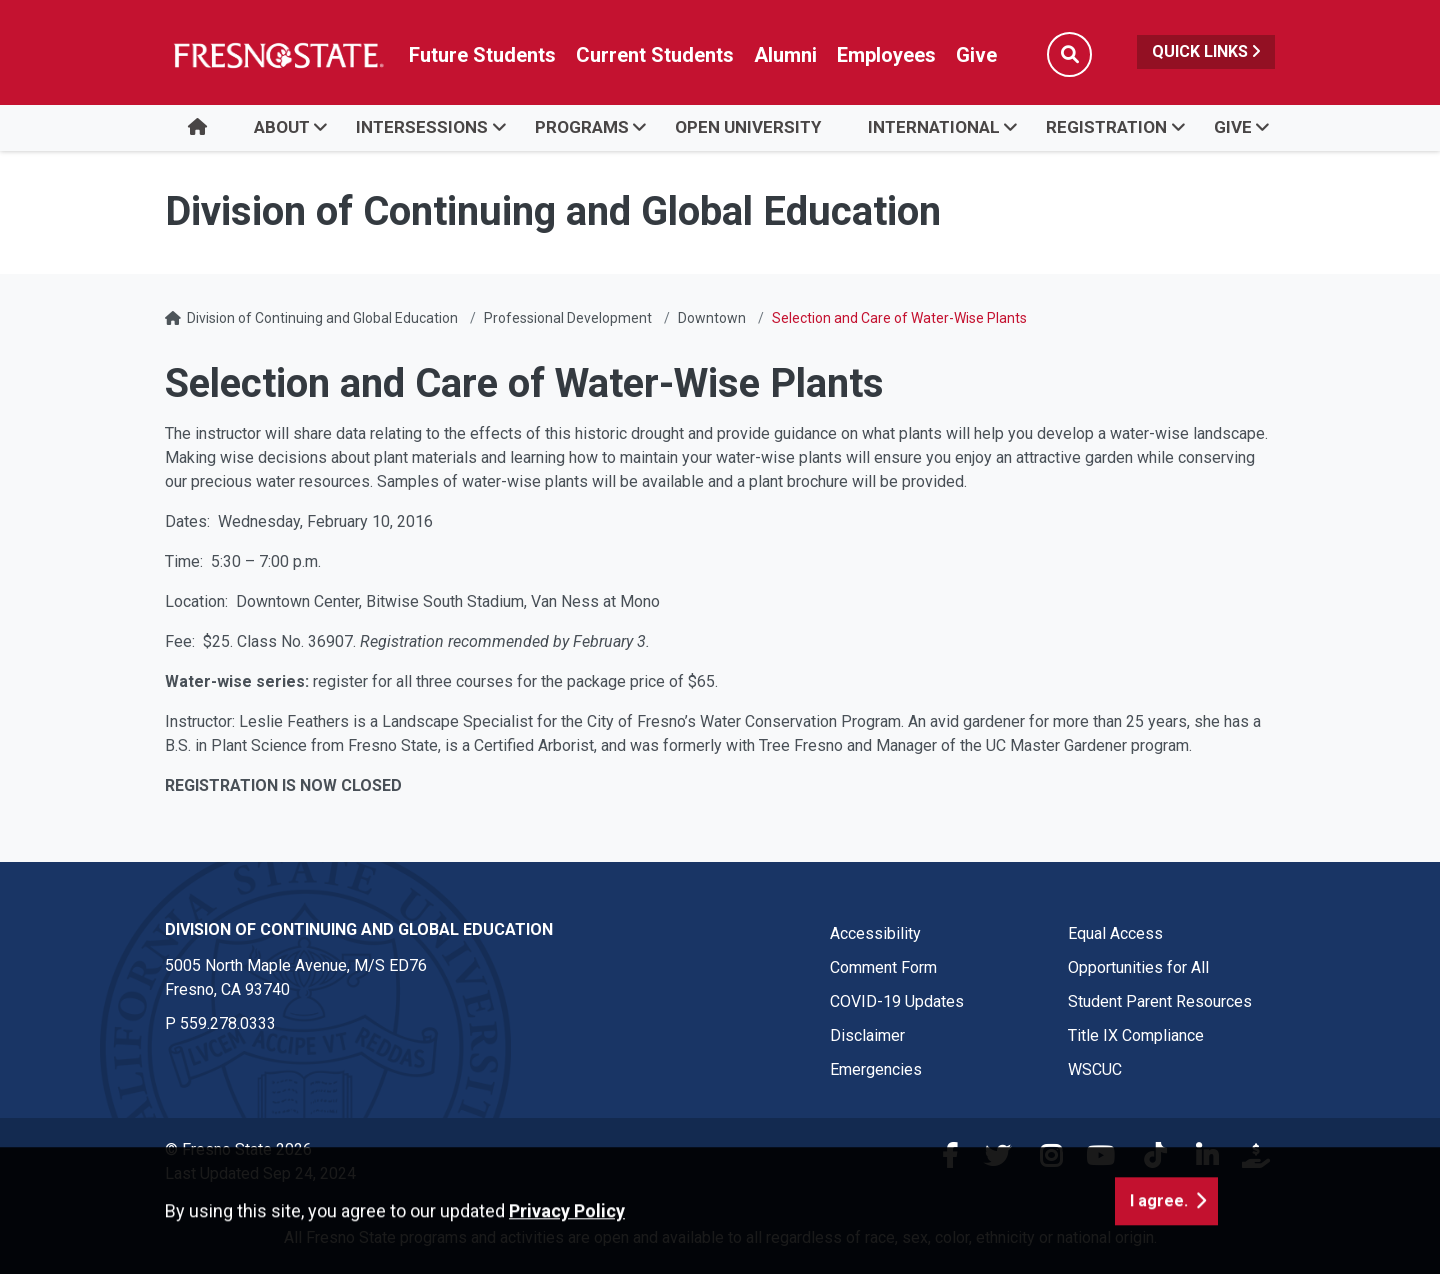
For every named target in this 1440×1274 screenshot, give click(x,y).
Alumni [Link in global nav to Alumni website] (785, 55)
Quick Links (1206, 51)
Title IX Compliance (1136, 1035)
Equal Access (1115, 933)
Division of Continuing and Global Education (322, 318)
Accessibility (875, 933)
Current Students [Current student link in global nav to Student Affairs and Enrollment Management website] (655, 55)
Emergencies (876, 1069)
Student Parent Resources (1160, 1001)
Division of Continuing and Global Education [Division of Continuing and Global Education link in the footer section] (359, 929)
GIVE (1233, 127)
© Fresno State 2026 (238, 1149)
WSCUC (1095, 1069)
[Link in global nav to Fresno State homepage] (277, 55)
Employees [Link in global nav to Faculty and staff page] (886, 55)
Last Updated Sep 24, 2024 (260, 1173)
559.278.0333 (228, 1023)
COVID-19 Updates (897, 1001)
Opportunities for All (1138, 967)
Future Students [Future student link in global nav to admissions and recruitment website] (482, 55)
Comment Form (883, 967)
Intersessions (422, 127)
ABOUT (282, 127)
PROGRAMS (582, 127)
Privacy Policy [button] (567, 1260)
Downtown (712, 318)
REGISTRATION (1106, 127)
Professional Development (568, 318)
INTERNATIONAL (934, 127)
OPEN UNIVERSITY (748, 127)
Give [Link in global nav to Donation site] (976, 55)
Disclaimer (867, 1035)
